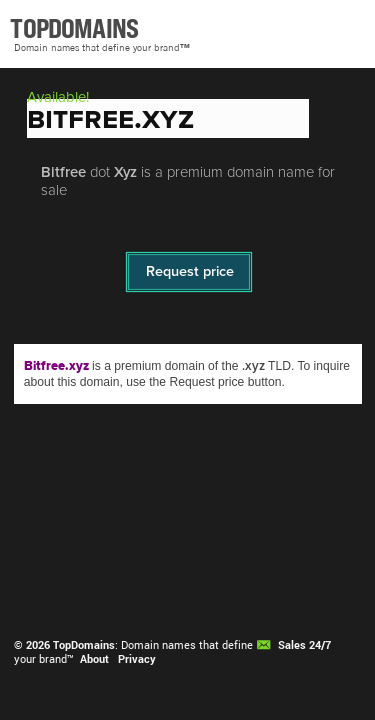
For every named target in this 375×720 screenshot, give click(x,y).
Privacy (137, 659)
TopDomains (84, 645)
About (94, 659)
